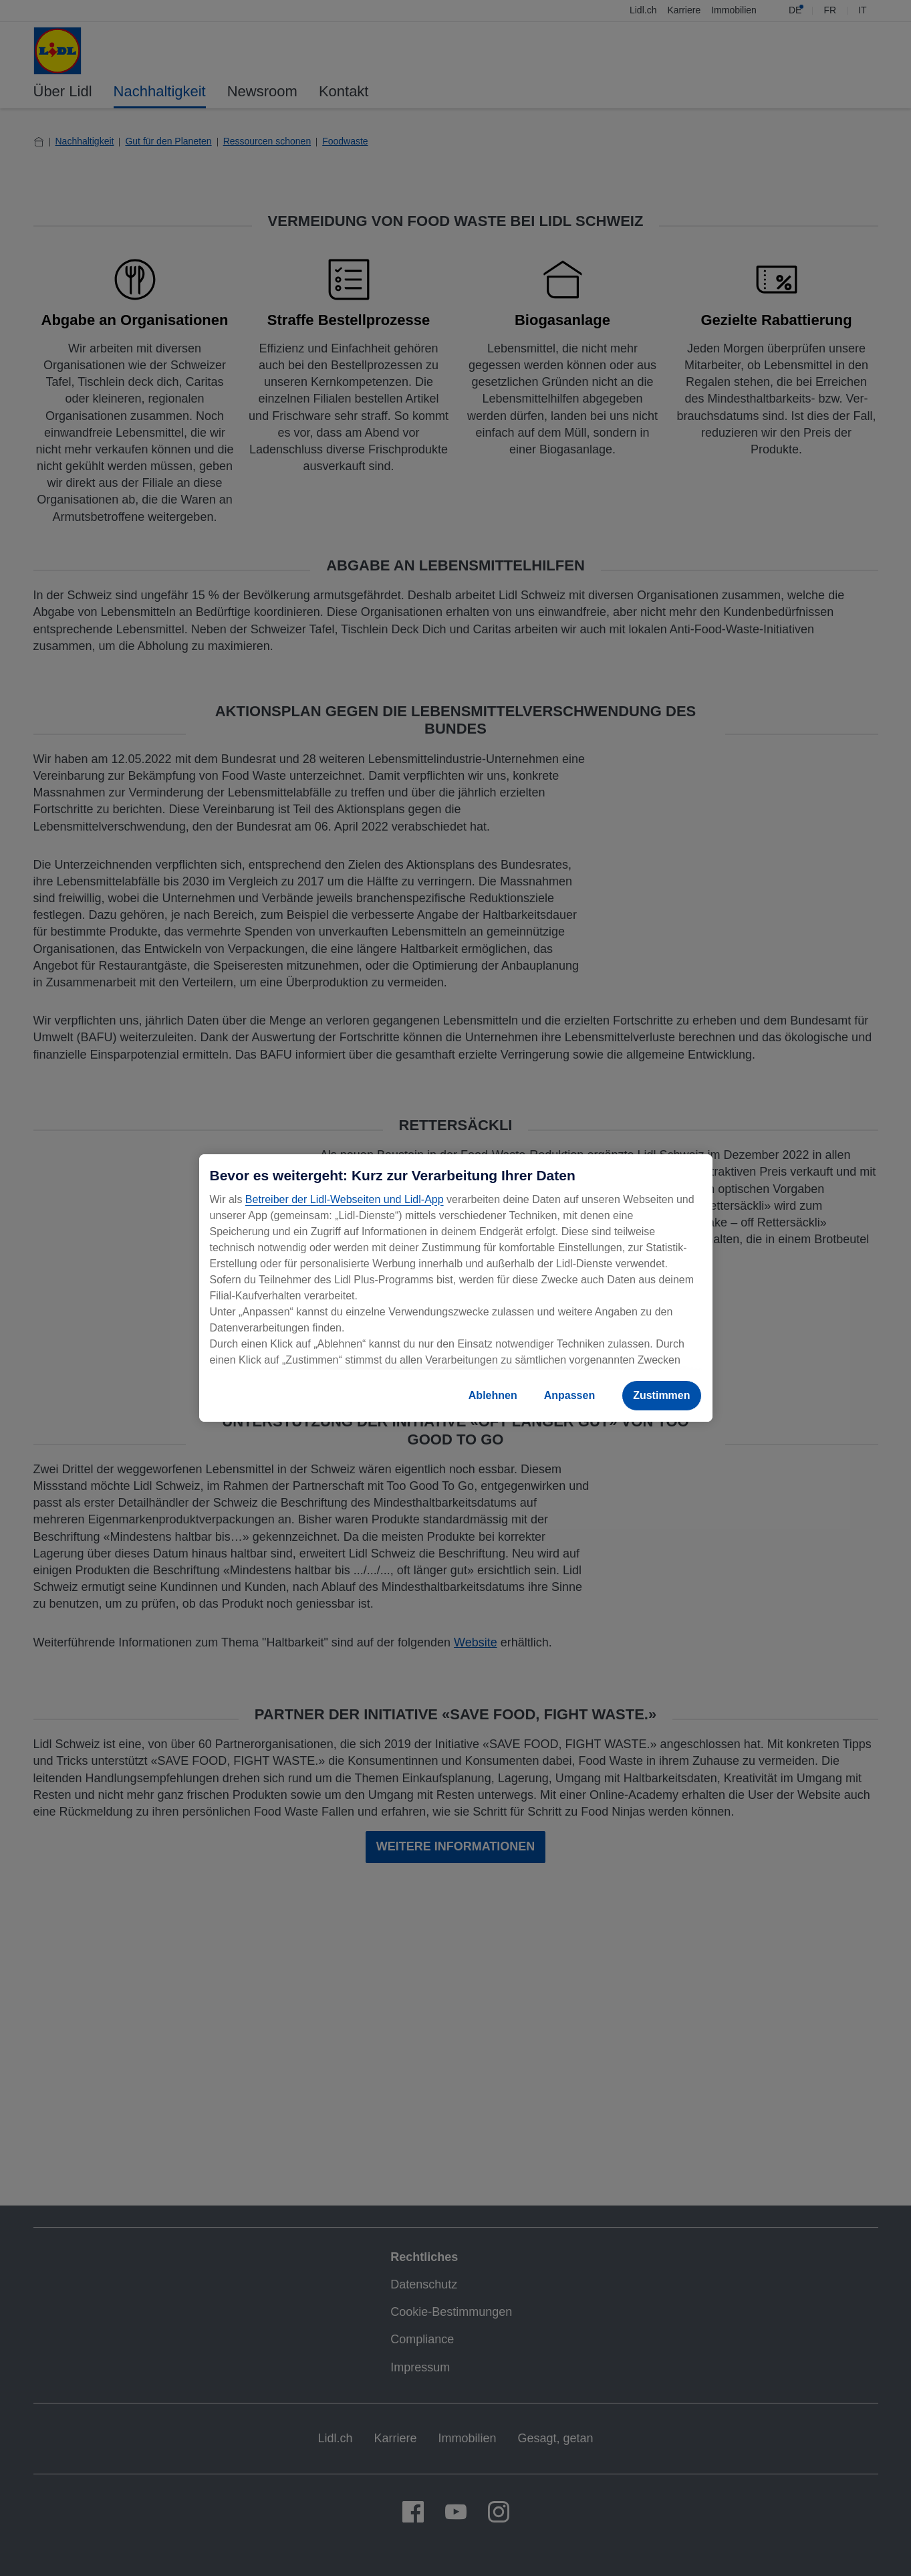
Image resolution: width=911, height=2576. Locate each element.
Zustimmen (661, 1395)
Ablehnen (493, 1395)
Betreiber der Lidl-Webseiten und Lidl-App (344, 1199)
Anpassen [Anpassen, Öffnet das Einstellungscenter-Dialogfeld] (569, 1395)
